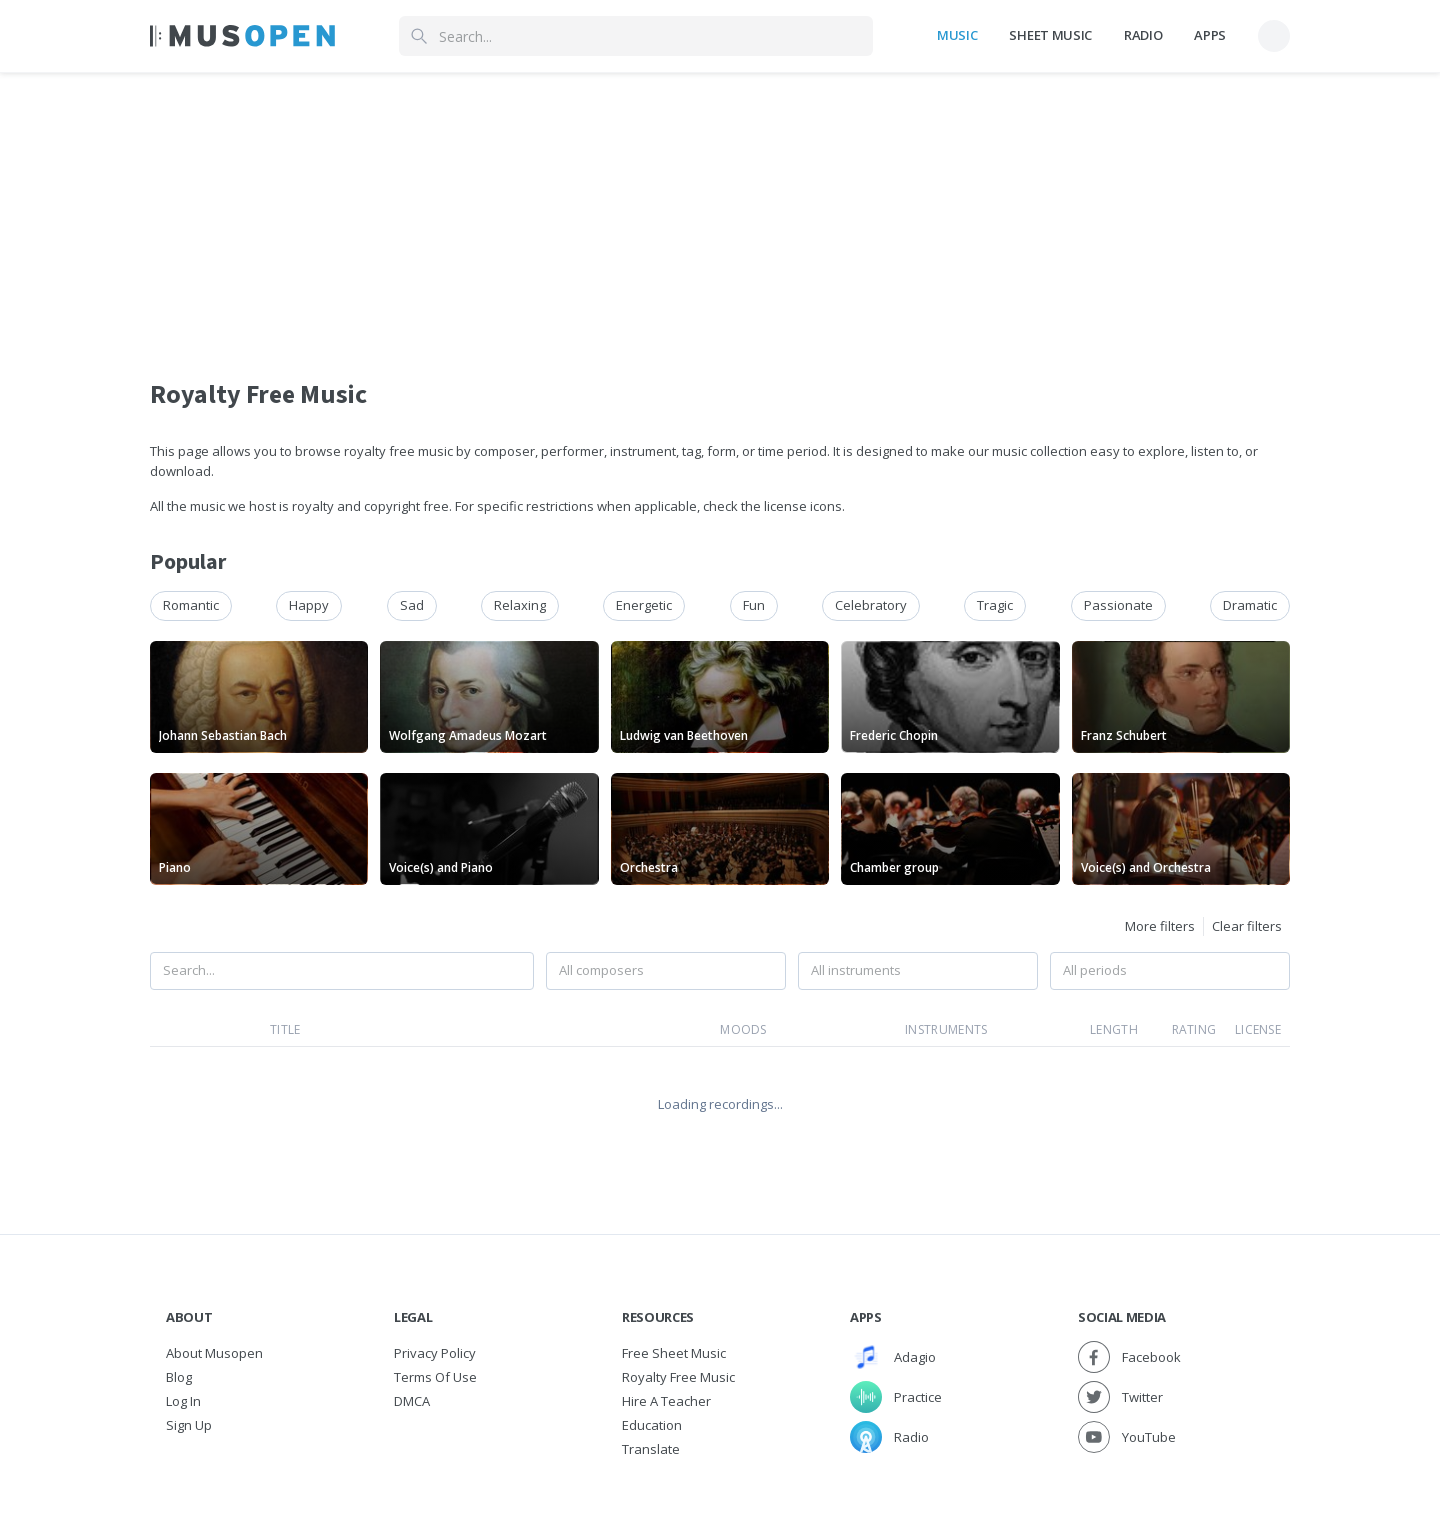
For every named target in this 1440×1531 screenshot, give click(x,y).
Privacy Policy (435, 1353)
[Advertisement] (720, 213)
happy (309, 605)
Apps (1210, 35)
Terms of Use (435, 1377)
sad (412, 605)
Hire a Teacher (666, 1401)
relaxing (520, 605)
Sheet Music (1050, 35)
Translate (651, 1449)
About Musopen (214, 1353)
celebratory (871, 605)
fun (754, 605)
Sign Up (189, 1425)
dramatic (1250, 605)
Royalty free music (678, 1377)
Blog (179, 1377)
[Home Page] (242, 36)
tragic (995, 605)
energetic (644, 605)
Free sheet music (674, 1353)
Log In (183, 1401)
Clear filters (1247, 926)
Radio (1143, 35)
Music (957, 35)
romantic (191, 605)
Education (652, 1425)
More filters (1160, 926)
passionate (1118, 605)
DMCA (412, 1401)
